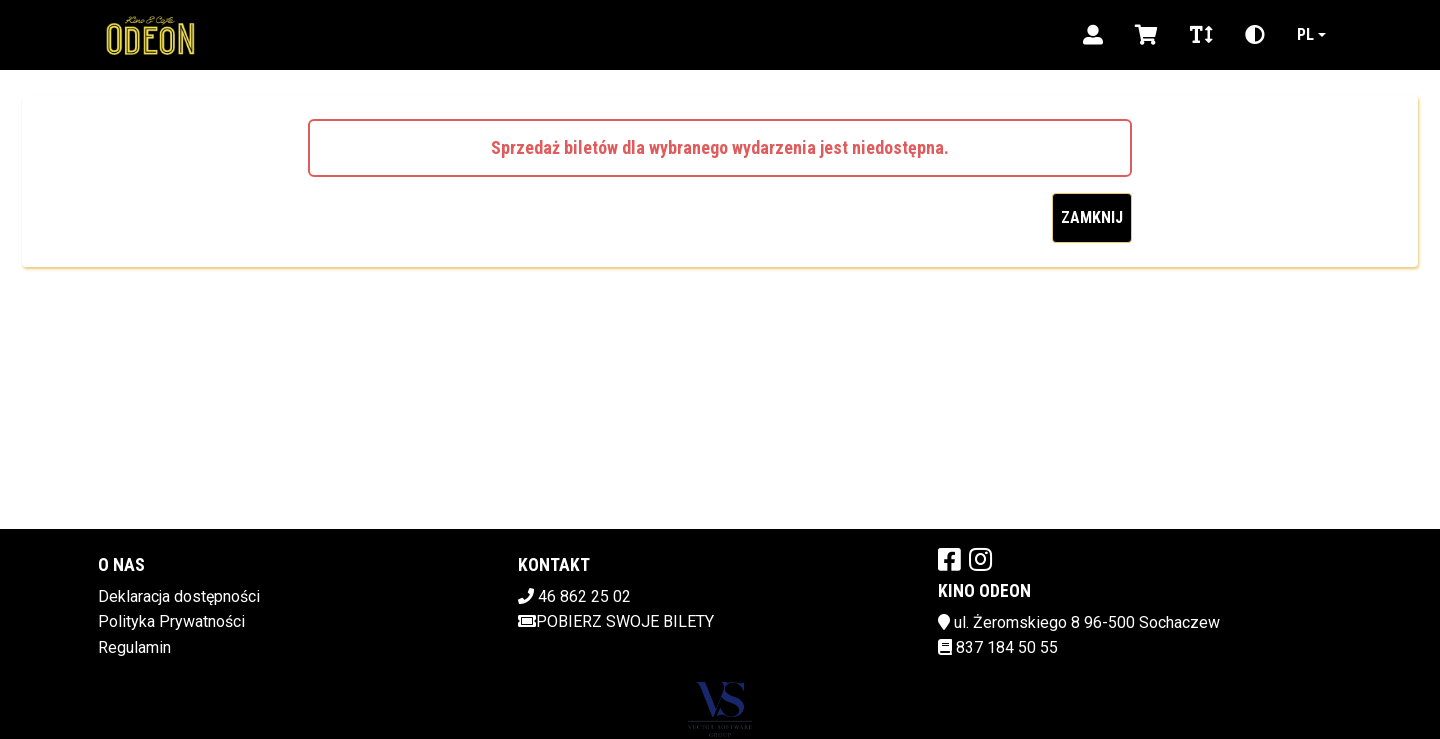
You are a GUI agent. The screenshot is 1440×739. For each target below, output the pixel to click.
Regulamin (134, 647)
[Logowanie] (1093, 35)
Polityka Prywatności (171, 621)
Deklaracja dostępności (179, 596)
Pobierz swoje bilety (616, 621)
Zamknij (1092, 217)
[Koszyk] (1146, 35)
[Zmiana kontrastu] (1255, 35)
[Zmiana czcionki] (1201, 35)
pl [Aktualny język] (1305, 34)
